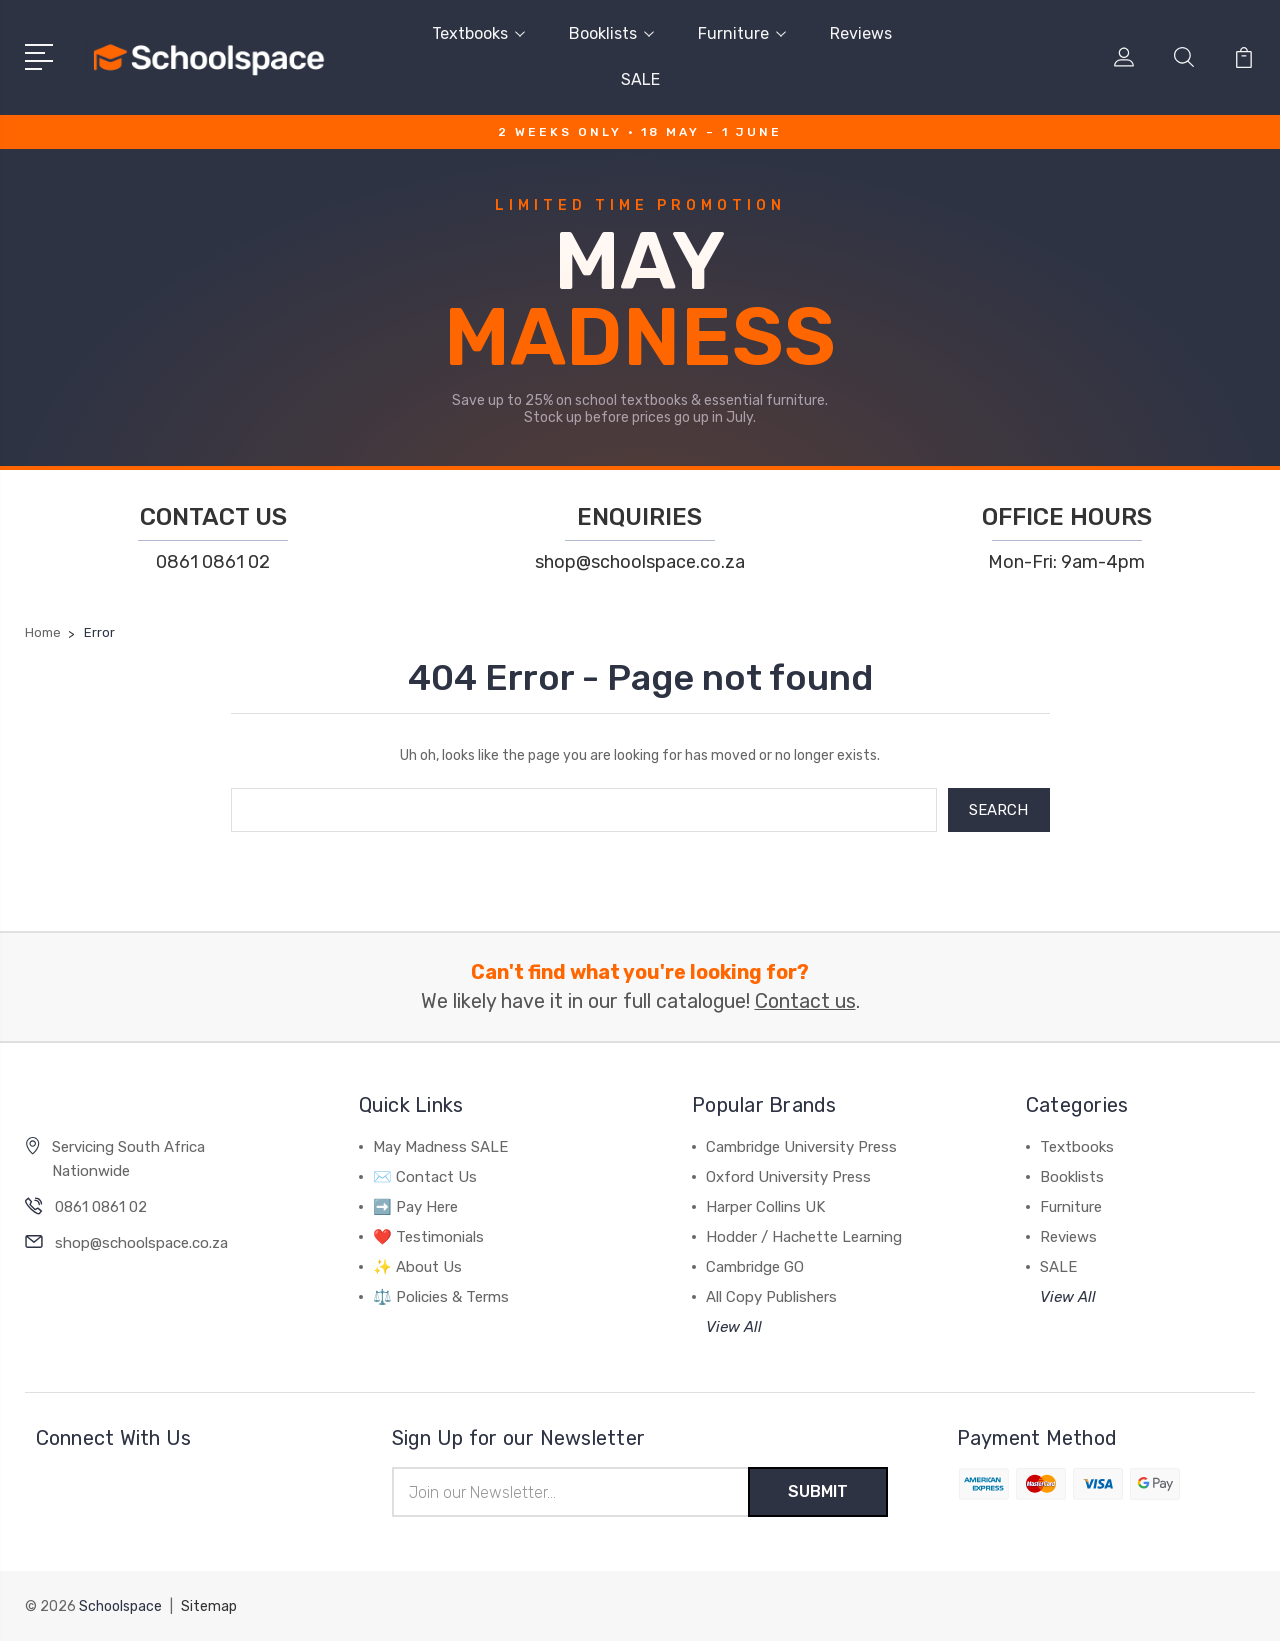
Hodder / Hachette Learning (804, 1237)
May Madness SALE (440, 1147)
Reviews (861, 33)
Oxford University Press (788, 1177)
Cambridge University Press (801, 1147)
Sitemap (209, 1606)
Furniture (742, 33)
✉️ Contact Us (425, 1177)
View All (734, 1327)
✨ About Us (417, 1267)
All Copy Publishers (771, 1297)
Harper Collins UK (765, 1207)
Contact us (805, 1001)
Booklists (611, 33)
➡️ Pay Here (415, 1207)
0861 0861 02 (213, 562)
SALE (640, 79)
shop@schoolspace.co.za (640, 562)
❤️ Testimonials (428, 1237)
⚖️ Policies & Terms (441, 1297)
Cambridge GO (755, 1267)
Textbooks (478, 33)
